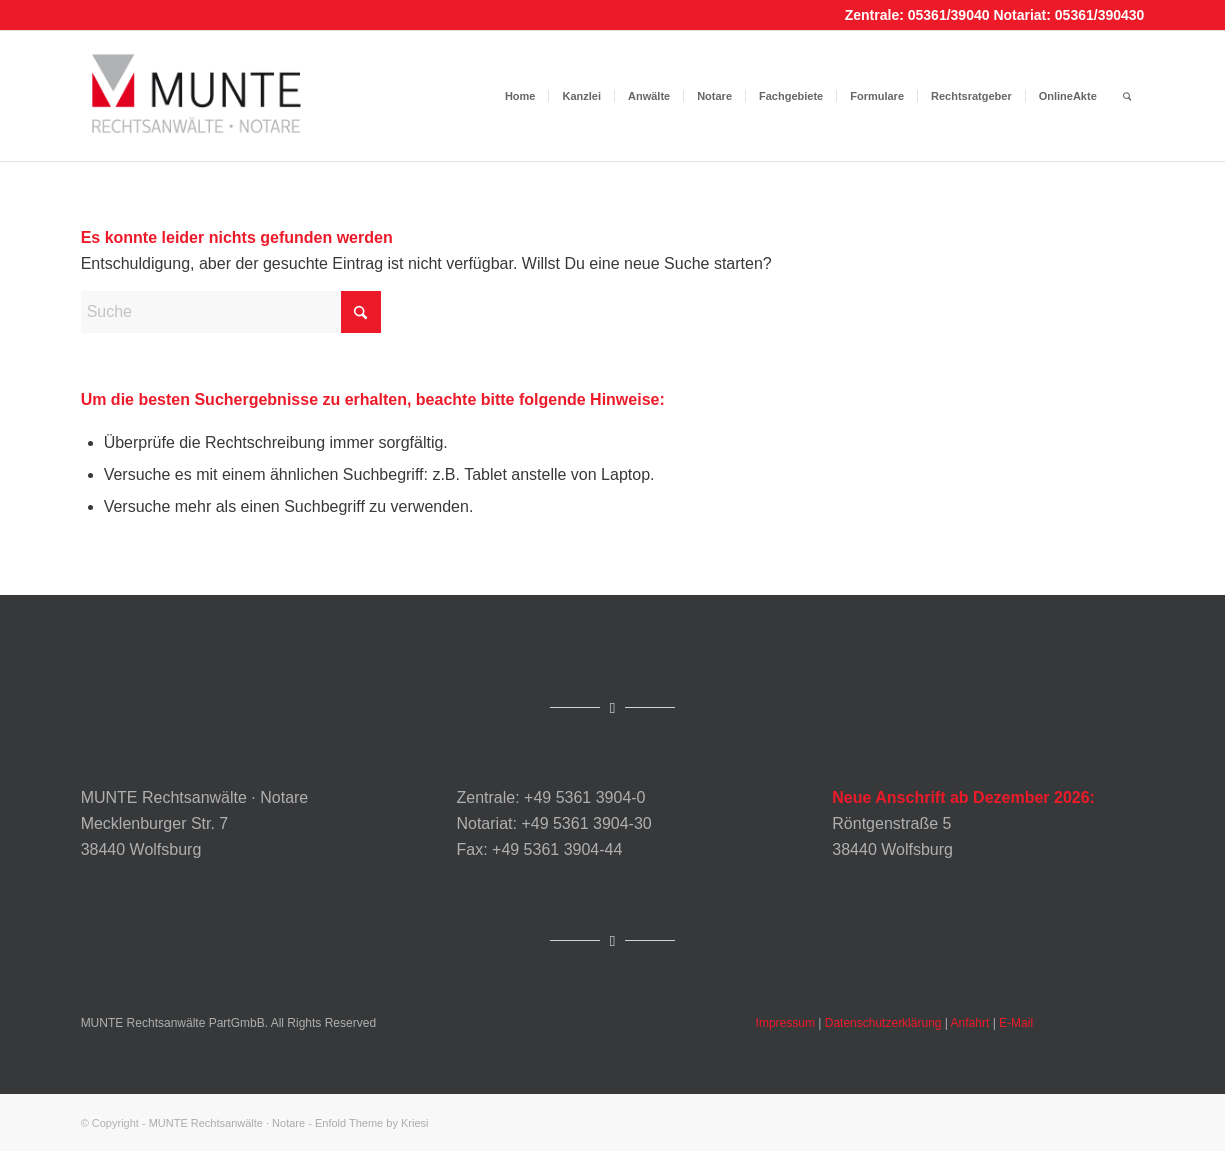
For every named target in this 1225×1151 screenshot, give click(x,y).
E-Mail (1016, 1023)
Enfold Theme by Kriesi (372, 1123)
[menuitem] (520, 96)
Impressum (785, 1023)
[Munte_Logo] (197, 96)
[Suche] (1127, 96)
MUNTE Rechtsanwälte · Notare (227, 1123)
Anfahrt (970, 1023)
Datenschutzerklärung (883, 1023)
